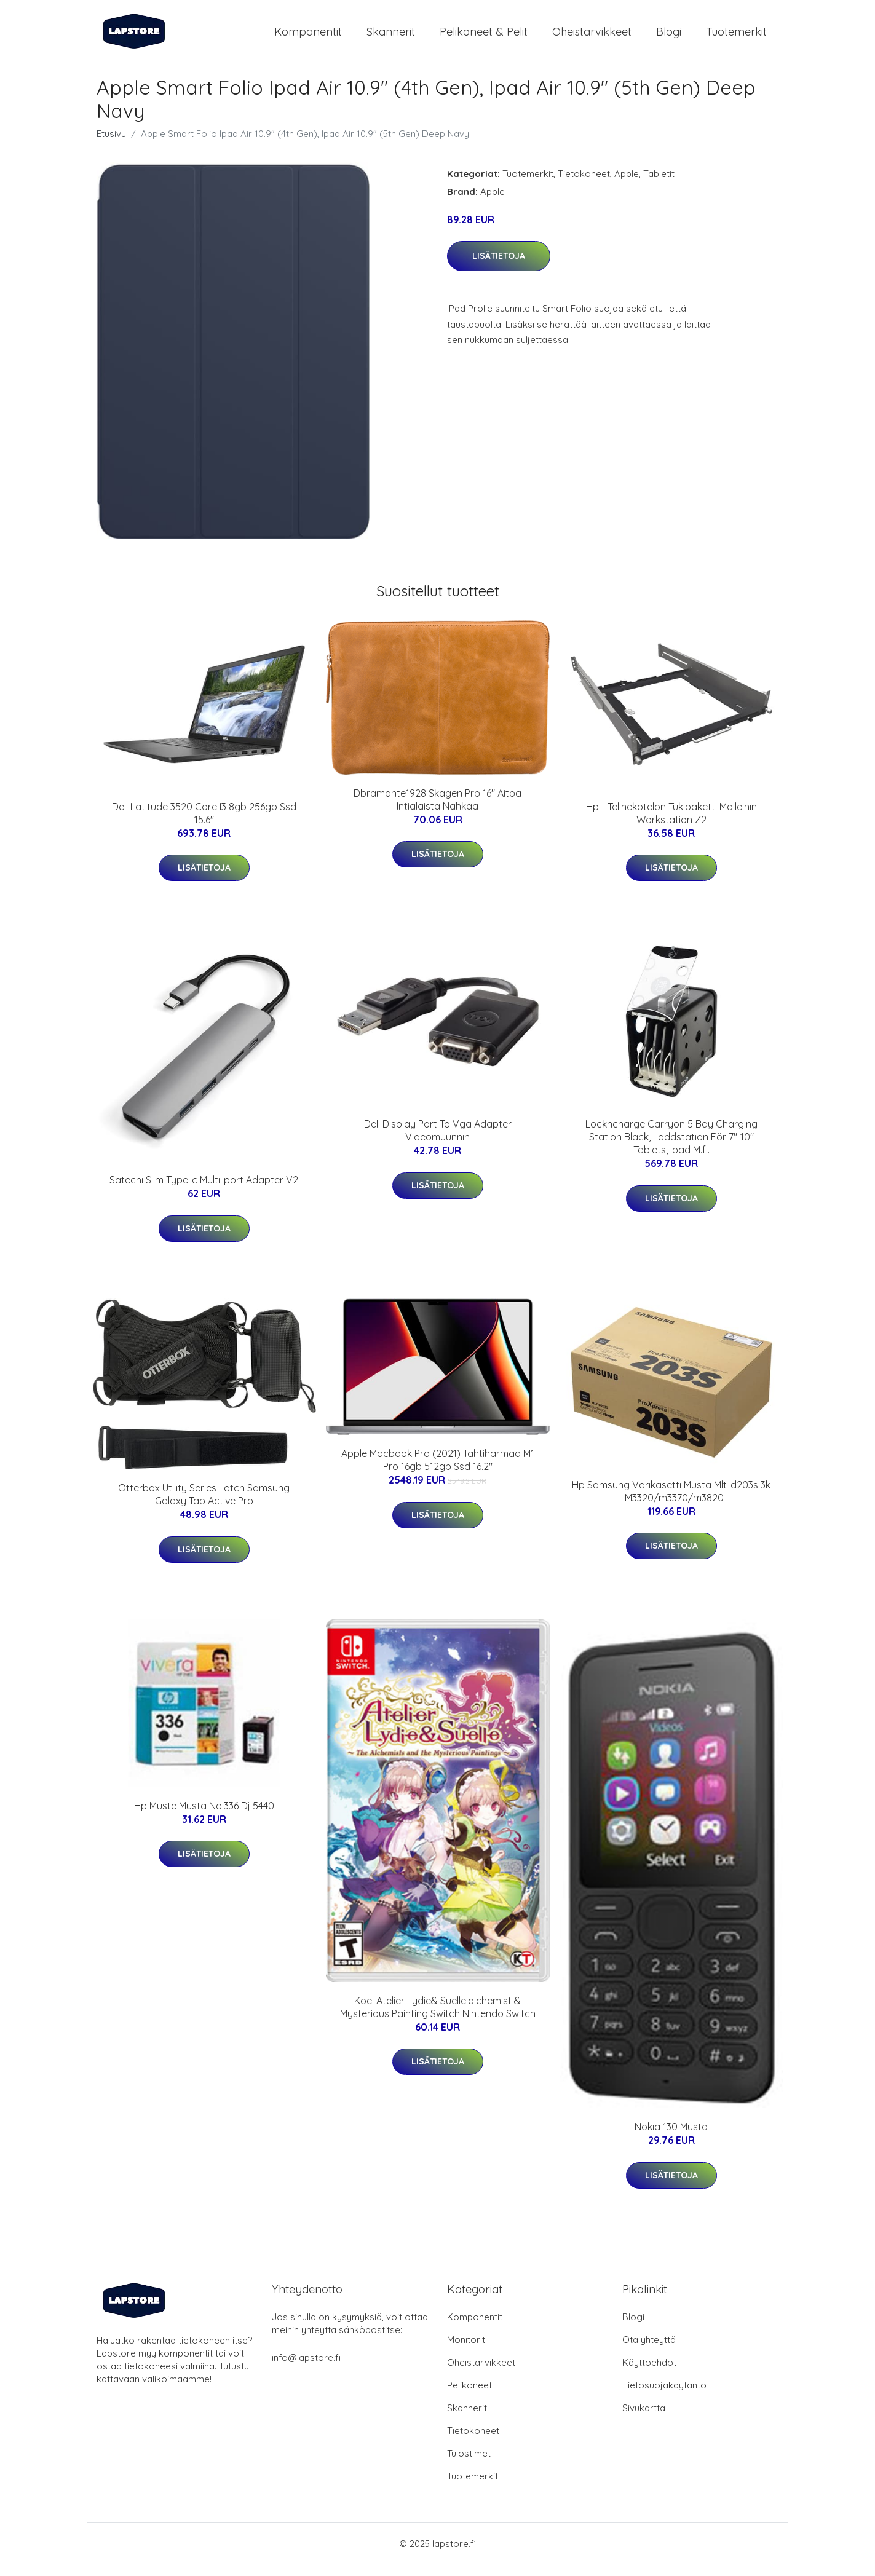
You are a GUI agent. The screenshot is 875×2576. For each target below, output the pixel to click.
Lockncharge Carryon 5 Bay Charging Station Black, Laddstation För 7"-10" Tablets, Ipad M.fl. (671, 1147)
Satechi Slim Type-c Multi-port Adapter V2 (203, 1190)
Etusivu (111, 144)
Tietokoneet (584, 184)
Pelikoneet (469, 2396)
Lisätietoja (498, 266)
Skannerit (390, 37)
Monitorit (466, 2351)
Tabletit (659, 184)
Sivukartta (643, 2419)
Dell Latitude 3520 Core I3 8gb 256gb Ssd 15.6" (204, 823)
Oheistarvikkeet (592, 37)
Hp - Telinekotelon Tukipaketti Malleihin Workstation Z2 (671, 823)
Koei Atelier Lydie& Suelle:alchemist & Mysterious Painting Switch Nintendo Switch (438, 2017)
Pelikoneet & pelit (484, 37)
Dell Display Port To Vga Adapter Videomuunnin (438, 1140)
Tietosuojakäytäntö (664, 2396)
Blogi (668, 37)
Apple (626, 184)
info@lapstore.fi (306, 2368)
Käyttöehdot (649, 2373)
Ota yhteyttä (649, 2351)
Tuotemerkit (736, 37)
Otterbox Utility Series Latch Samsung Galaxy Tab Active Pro (204, 1505)
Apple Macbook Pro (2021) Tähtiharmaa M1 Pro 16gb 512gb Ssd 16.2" (437, 1471)
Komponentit (308, 37)
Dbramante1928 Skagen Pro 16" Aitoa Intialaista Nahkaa (437, 810)
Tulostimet (469, 2464)
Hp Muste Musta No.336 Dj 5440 (204, 1816)
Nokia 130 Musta (671, 2138)
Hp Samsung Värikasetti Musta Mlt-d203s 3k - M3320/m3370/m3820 (671, 1501)
